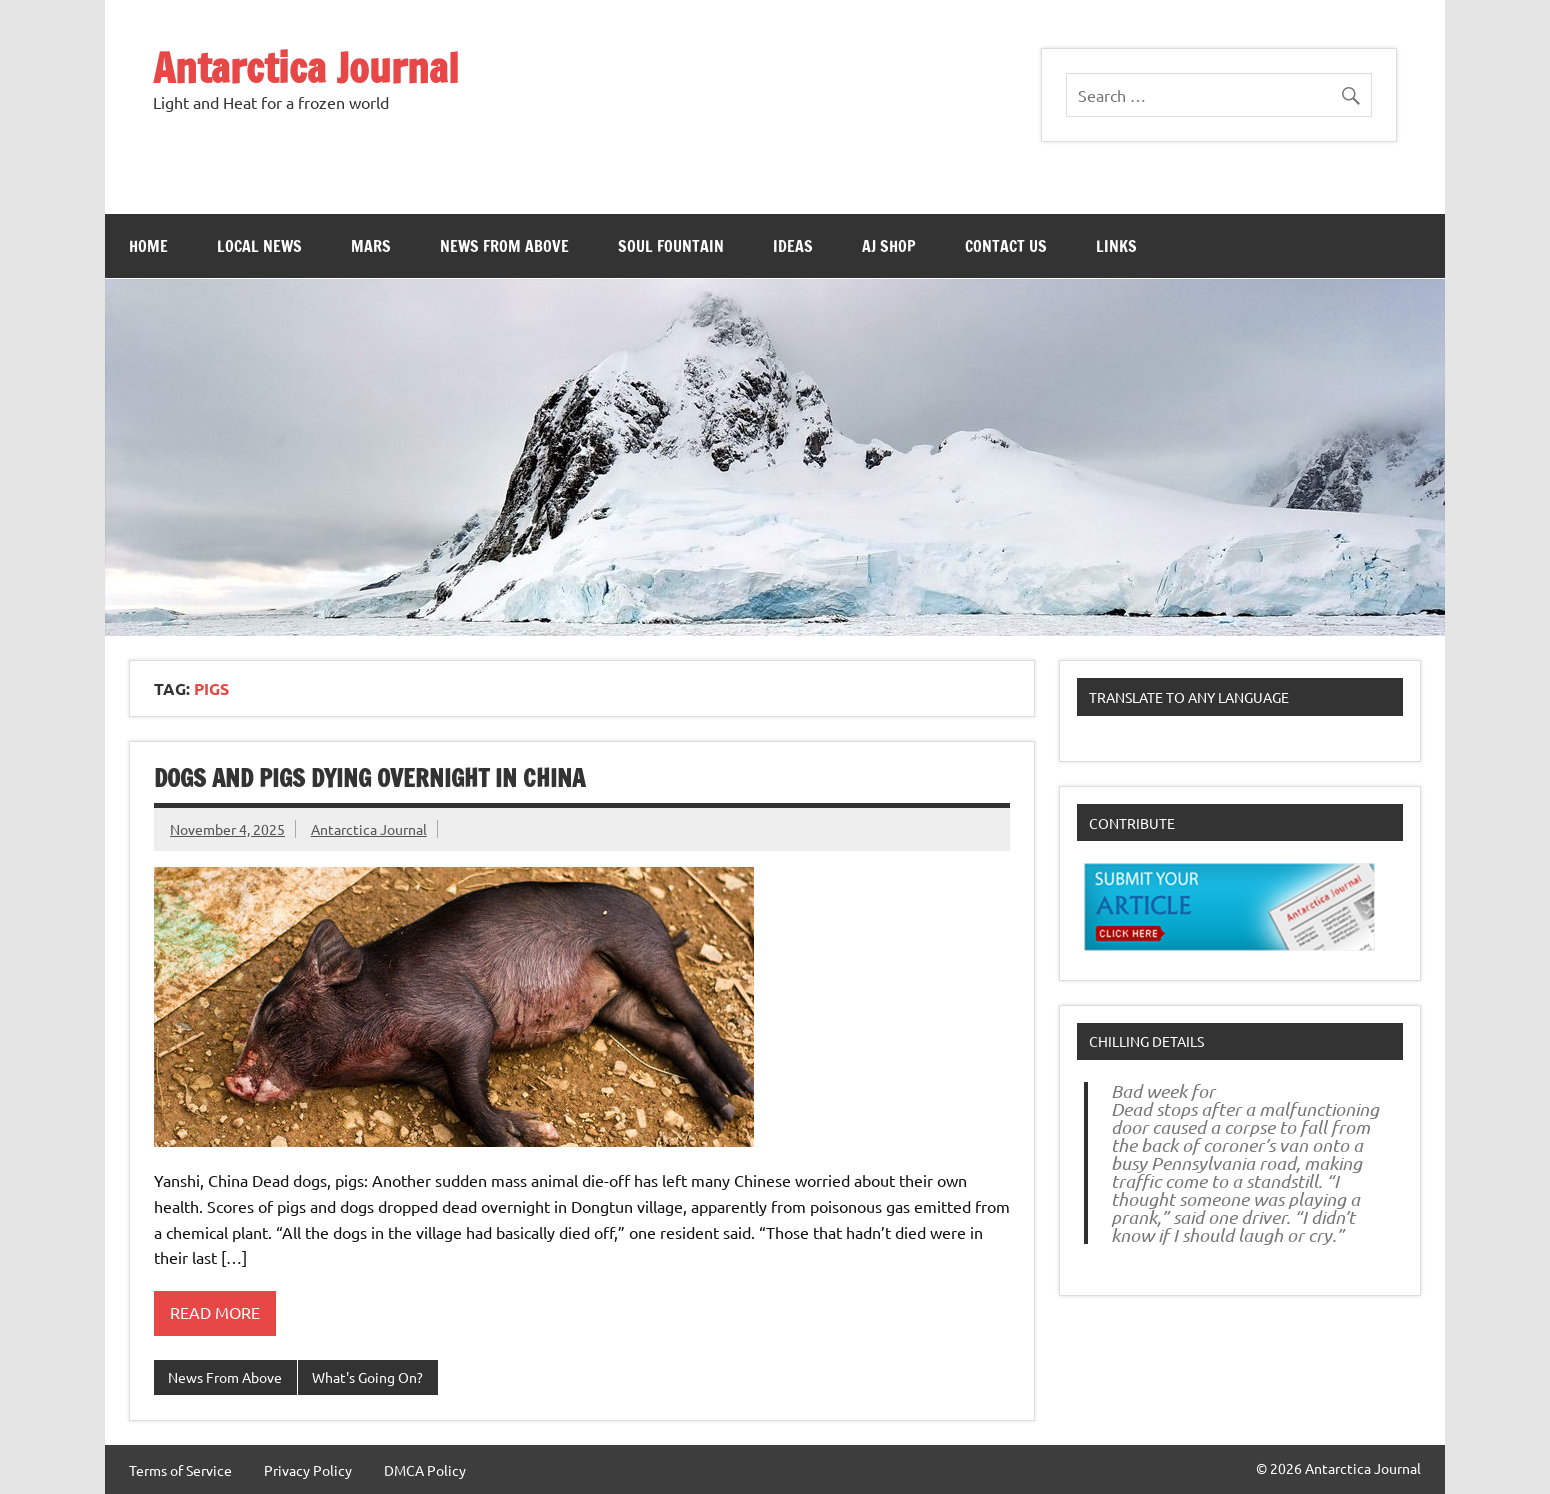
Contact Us (1006, 246)
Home (148, 246)
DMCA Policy (425, 1470)
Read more (215, 1312)
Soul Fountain (671, 246)
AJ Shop (889, 246)
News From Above (504, 246)
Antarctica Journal (306, 67)
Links (1116, 246)
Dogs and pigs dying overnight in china (369, 778)
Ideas (793, 246)
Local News (259, 246)
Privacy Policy (308, 1470)
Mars (371, 246)
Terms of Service (180, 1470)
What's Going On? (367, 1377)
